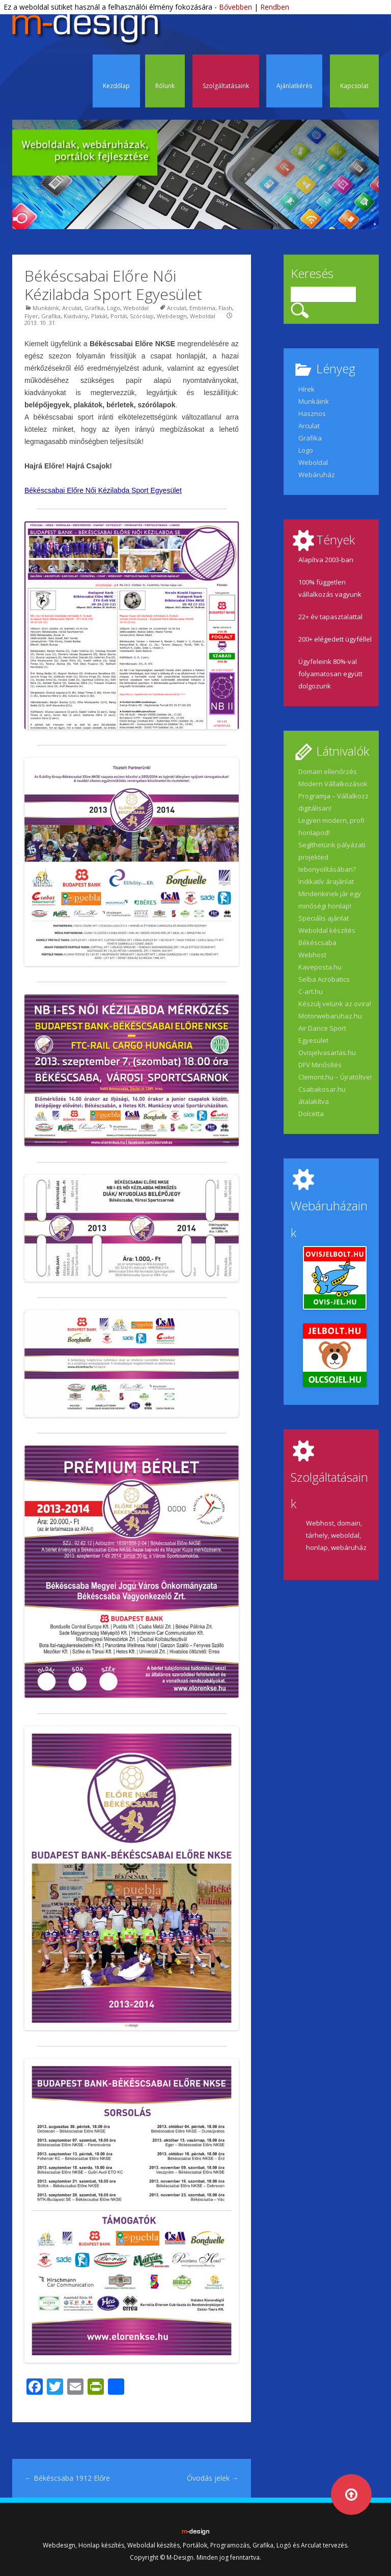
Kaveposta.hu (320, 967)
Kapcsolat (354, 85)
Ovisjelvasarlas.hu (327, 1052)
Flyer (31, 316)
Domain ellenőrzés (327, 771)
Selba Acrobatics (324, 979)
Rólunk (165, 85)
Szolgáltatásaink (226, 85)
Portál (118, 316)
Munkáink (46, 308)
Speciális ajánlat (323, 918)
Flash (225, 308)
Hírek (306, 389)
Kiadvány (76, 316)
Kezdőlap (116, 85)
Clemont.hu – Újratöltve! (335, 1077)
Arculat (71, 308)
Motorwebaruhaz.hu (330, 1015)
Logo (113, 308)
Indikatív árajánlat (326, 881)
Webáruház (316, 474)
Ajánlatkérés (294, 85)
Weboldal (136, 308)
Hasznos (312, 413)
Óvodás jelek (213, 2478)
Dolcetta (311, 1113)
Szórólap (142, 316)
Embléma (202, 308)
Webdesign (172, 316)
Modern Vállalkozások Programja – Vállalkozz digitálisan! (333, 796)
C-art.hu (310, 991)
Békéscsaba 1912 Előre (67, 2478)
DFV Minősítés (320, 1064)
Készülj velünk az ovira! (334, 1003)
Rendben (274, 7)
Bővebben (235, 7)
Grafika (94, 308)
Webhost (312, 954)
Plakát (99, 316)
